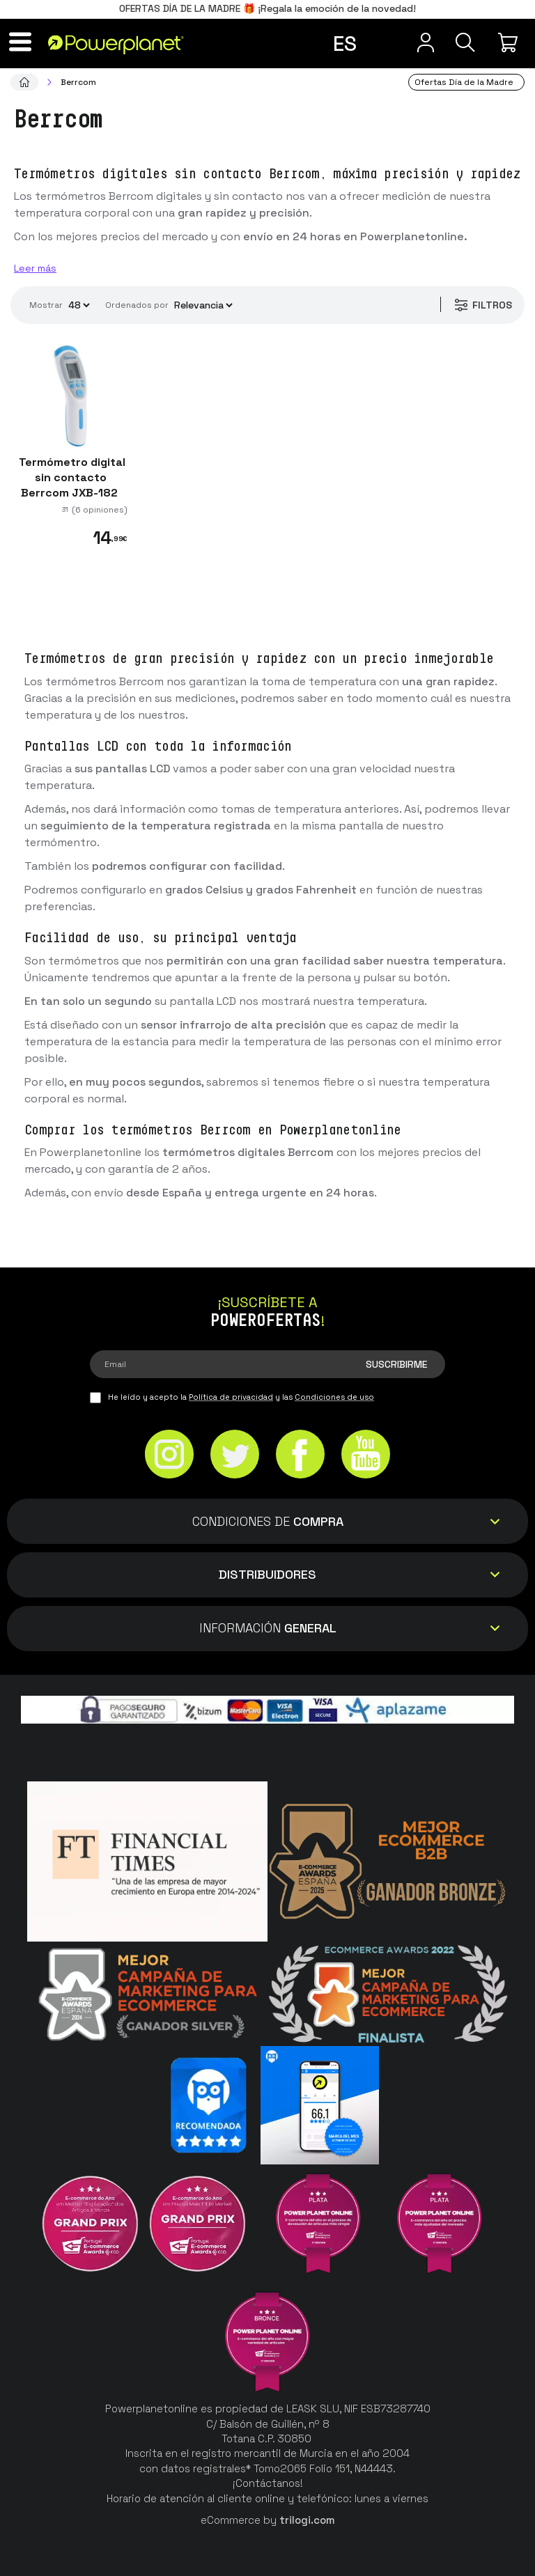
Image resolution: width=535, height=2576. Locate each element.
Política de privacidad (231, 1397)
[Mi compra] (510, 42)
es (345, 43)
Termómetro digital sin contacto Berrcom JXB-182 (70, 477)
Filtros (479, 305)
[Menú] (25, 42)
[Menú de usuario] (413, 42)
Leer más (35, 268)
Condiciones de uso (334, 1397)
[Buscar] (461, 42)
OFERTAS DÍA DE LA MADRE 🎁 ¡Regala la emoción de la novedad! (267, 8)
